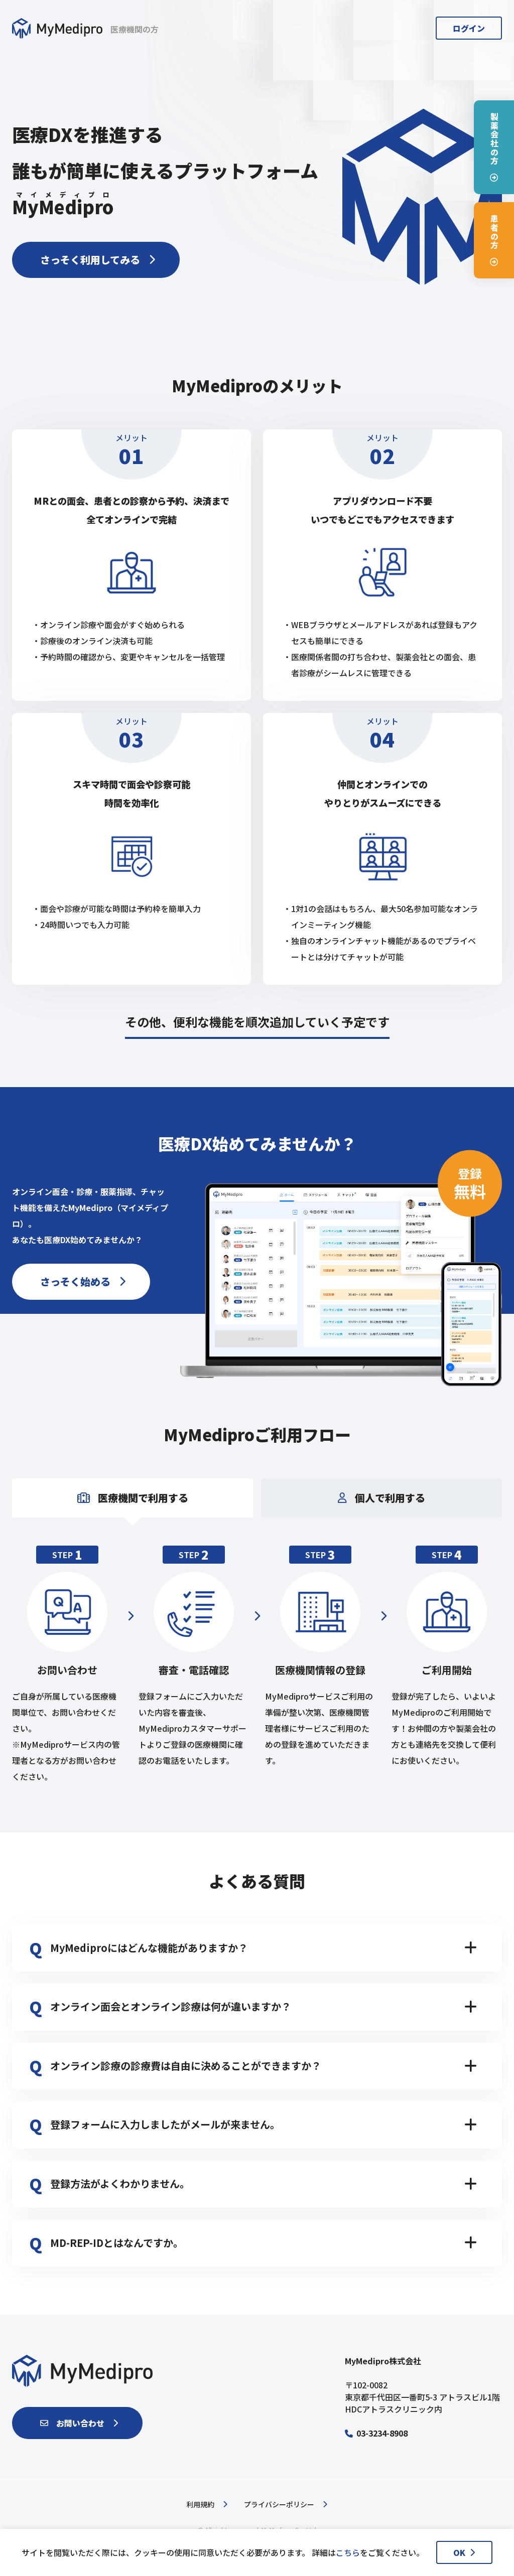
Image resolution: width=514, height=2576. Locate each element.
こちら (348, 2552)
